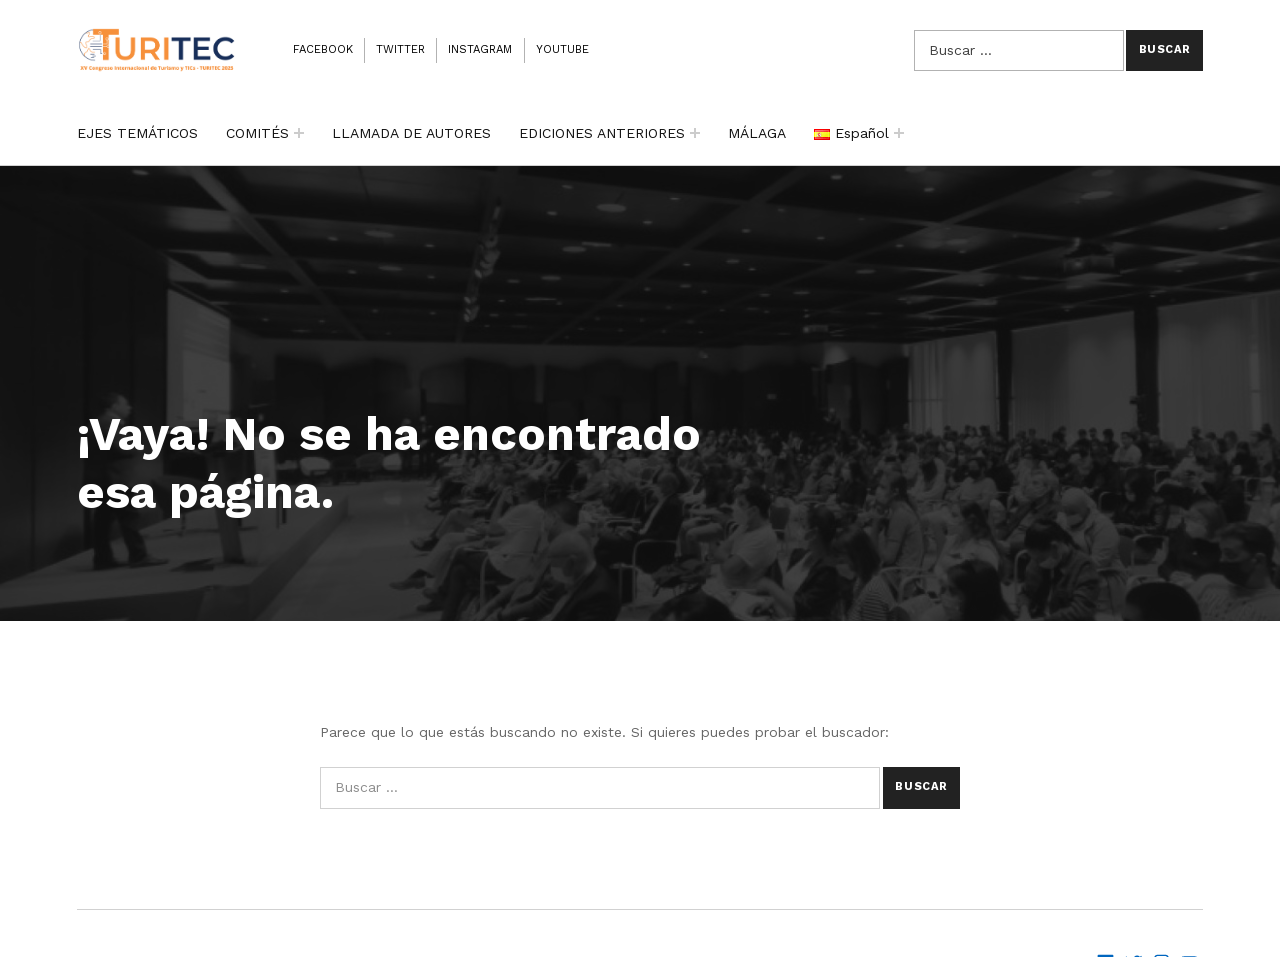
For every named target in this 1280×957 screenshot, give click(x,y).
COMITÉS (257, 133)
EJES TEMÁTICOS (137, 133)
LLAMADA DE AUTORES (411, 133)
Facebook (323, 49)
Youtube (562, 49)
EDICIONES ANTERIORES (602, 133)
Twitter (400, 49)
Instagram (480, 49)
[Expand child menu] (299, 133)
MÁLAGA (757, 133)
